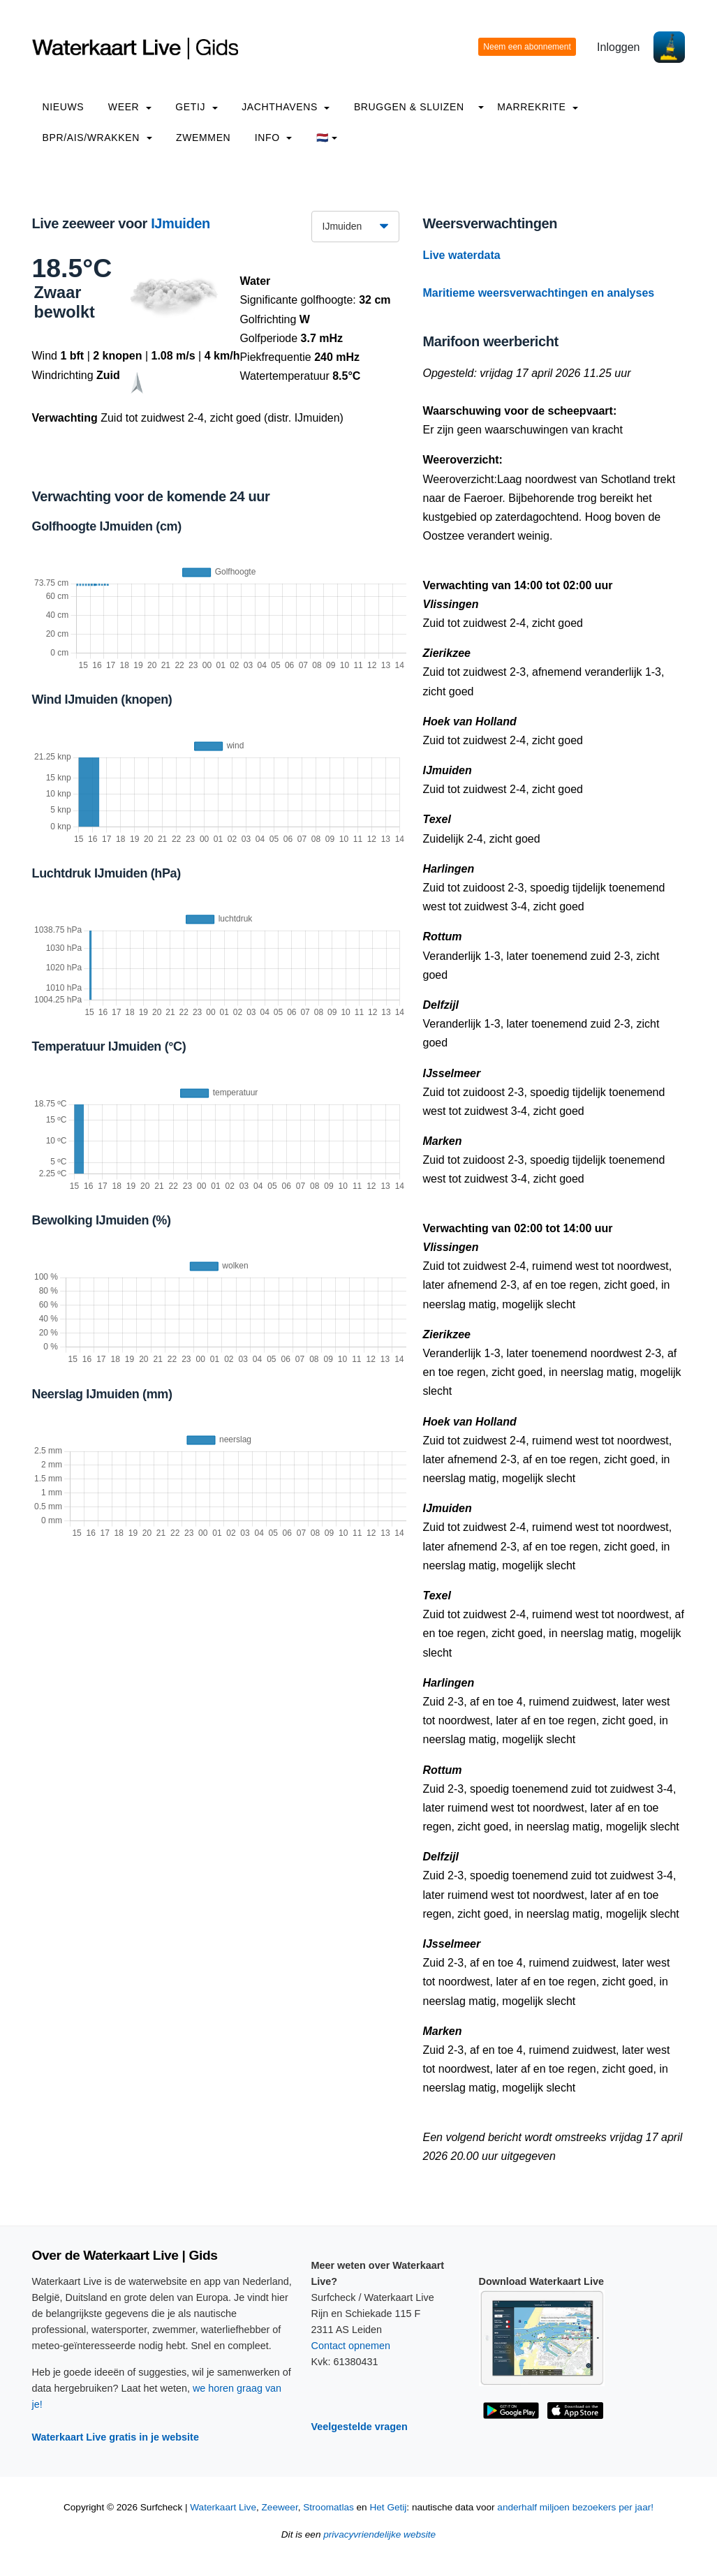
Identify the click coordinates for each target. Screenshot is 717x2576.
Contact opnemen (351, 2345)
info (274, 137)
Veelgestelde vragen (359, 2426)
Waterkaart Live (223, 2507)
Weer (129, 106)
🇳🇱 (327, 137)
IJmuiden (180, 223)
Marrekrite (537, 106)
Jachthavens (286, 106)
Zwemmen (203, 137)
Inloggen (618, 47)
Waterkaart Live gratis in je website (115, 2437)
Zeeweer (280, 2507)
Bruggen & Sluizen (409, 106)
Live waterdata (462, 255)
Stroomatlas (328, 2507)
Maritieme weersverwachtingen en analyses (539, 293)
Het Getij (387, 2507)
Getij (196, 106)
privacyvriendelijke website (379, 2534)
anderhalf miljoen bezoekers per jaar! (575, 2507)
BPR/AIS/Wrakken (97, 137)
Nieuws (63, 106)
